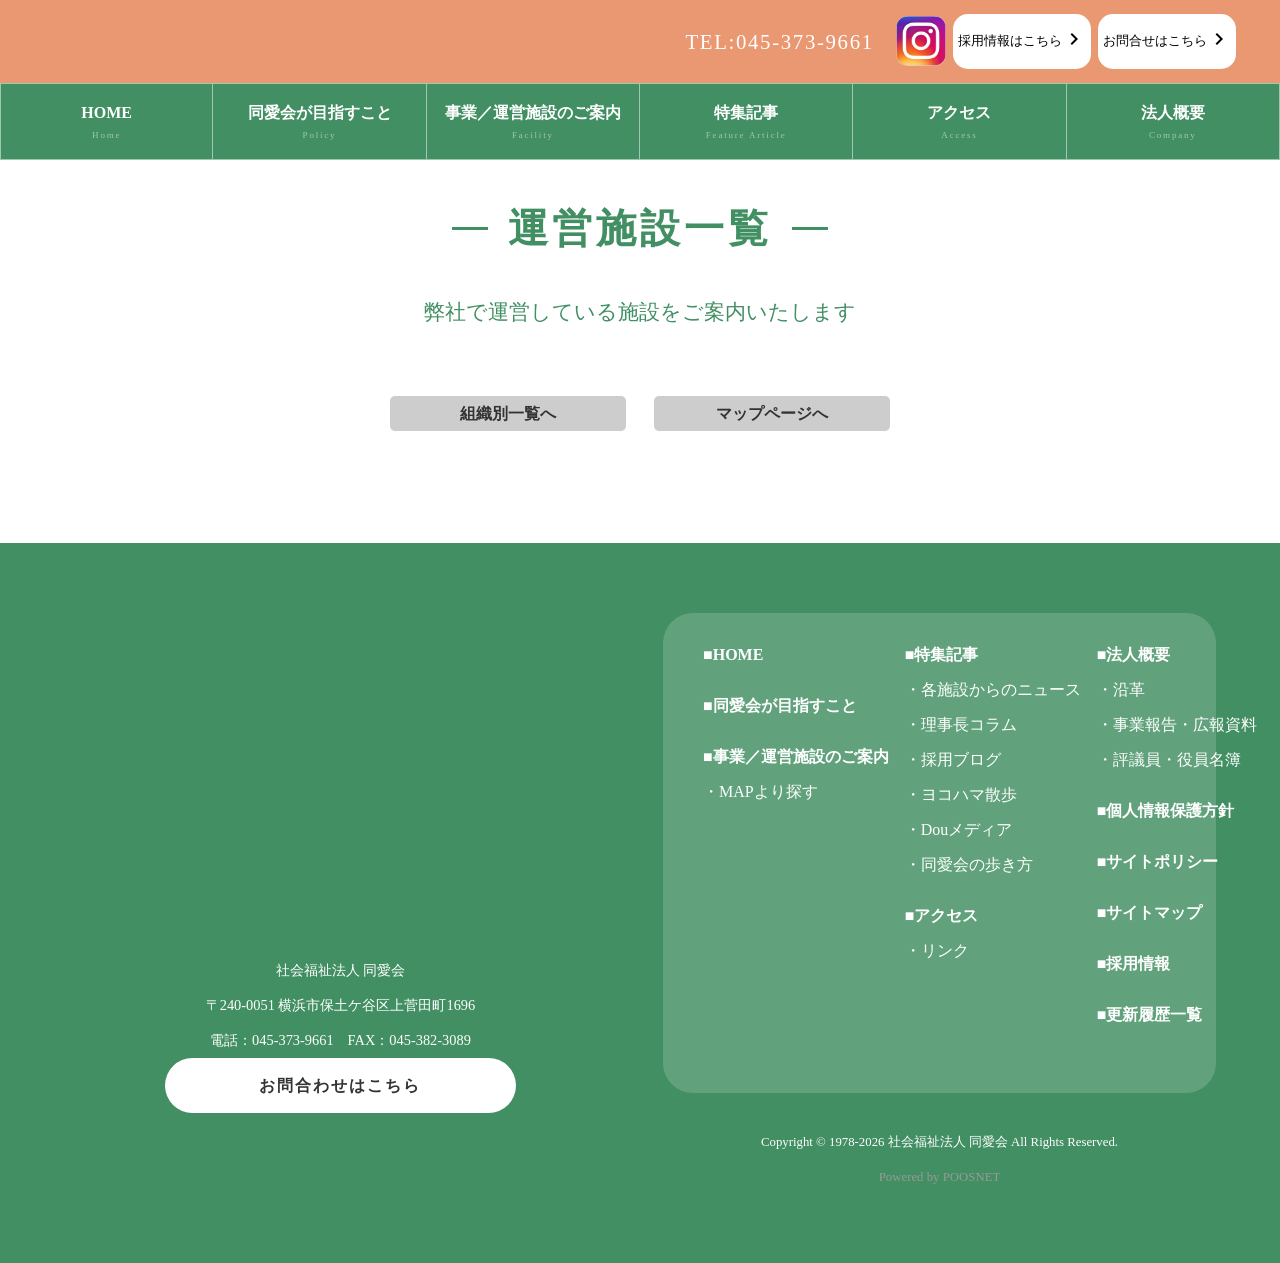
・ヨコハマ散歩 (961, 794)
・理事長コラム (961, 724)
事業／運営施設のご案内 (533, 124)
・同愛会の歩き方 (969, 864)
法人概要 (1173, 124)
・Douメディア (959, 829)
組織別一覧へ (508, 413)
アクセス (959, 124)
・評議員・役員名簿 (1169, 759)
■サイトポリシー (1158, 861)
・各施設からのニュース (993, 689)
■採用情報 (1134, 963)
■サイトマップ (1150, 912)
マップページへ (772, 413)
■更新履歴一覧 (1150, 1014)
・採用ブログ (953, 759)
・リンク (937, 950)
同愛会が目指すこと (319, 124)
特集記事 (746, 124)
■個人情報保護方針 (1166, 810)
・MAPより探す (760, 791)
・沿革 (1121, 689)
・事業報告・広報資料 (1177, 724)
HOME (106, 124)
